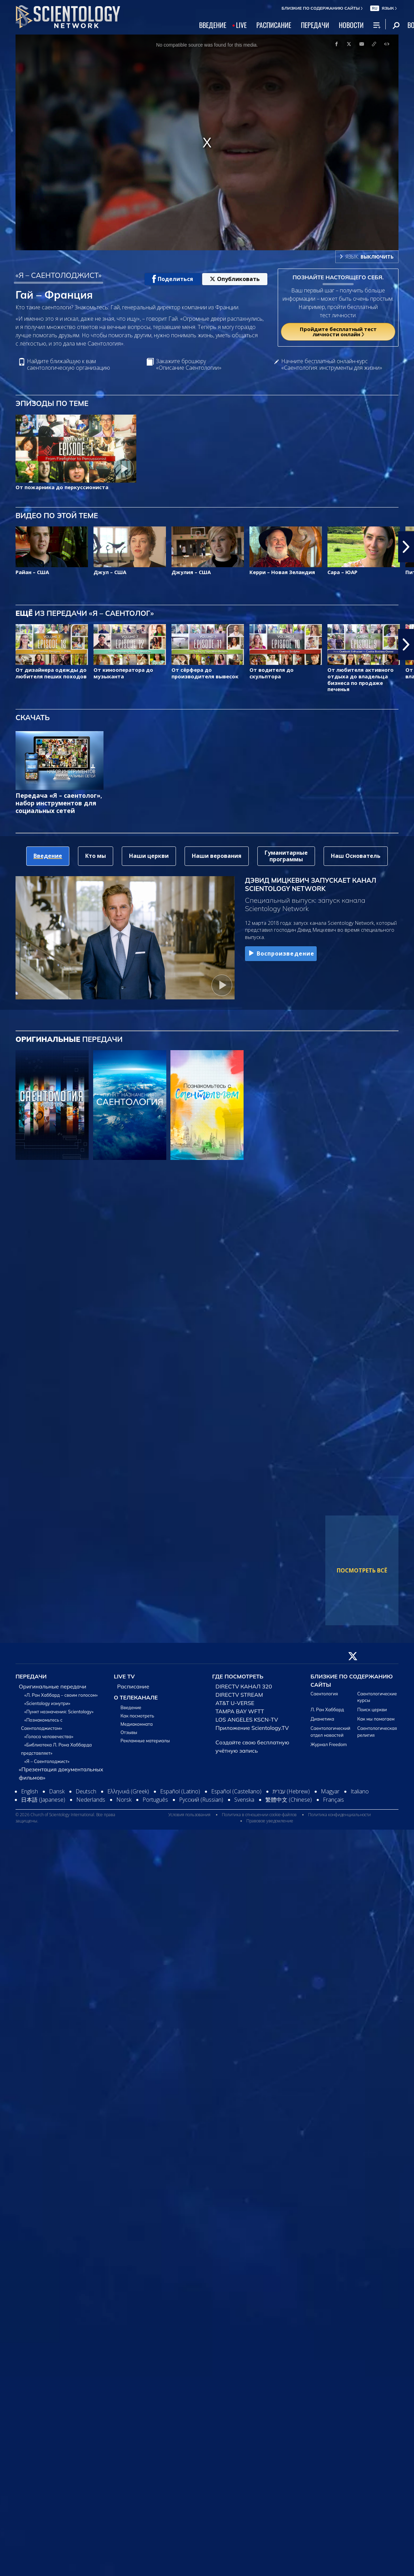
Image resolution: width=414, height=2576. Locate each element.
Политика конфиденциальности (339, 1815)
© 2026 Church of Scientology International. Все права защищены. (65, 1818)
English (29, 1791)
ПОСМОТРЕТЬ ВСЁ (362, 1570)
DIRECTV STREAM (239, 1694)
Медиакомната (136, 1724)
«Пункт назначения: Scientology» (58, 1711)
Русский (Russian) (201, 1799)
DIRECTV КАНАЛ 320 (244, 1686)
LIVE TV (124, 1676)
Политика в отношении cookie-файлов (259, 1815)
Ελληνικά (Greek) (128, 1791)
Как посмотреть (137, 1715)
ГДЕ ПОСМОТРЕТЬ (237, 1676)
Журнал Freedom (328, 1744)
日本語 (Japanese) (43, 1799)
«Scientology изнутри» (47, 1703)
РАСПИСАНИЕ (273, 25)
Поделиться (172, 279)
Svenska (244, 1799)
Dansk (57, 1791)
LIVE (241, 25)
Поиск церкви (372, 1709)
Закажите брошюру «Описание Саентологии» (188, 364)
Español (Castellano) (236, 1791)
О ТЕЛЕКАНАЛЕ (136, 1697)
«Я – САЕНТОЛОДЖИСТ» (58, 275)
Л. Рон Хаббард (327, 1709)
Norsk (123, 1799)
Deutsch (86, 1791)
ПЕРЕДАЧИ (315, 25)
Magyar (330, 1791)
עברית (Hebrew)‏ (291, 1791)
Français (333, 1799)
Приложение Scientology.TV (252, 1727)
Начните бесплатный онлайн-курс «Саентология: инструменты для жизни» (331, 364)
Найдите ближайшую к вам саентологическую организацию (68, 364)
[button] (406, 546)
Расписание (133, 1686)
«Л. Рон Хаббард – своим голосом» (61, 1695)
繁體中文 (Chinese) (288, 1799)
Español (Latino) (180, 1791)
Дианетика (322, 1719)
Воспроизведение (280, 953)
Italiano (360, 1791)
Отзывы (128, 1732)
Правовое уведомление (269, 1821)
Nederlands (90, 1799)
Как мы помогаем (376, 1719)
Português (155, 1799)
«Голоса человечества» (48, 1736)
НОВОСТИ (351, 25)
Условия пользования (189, 1815)
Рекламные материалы (145, 1740)
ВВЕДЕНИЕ (212, 25)
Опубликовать (235, 279)
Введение (130, 1707)
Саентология (324, 1693)
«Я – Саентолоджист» (47, 1761)
